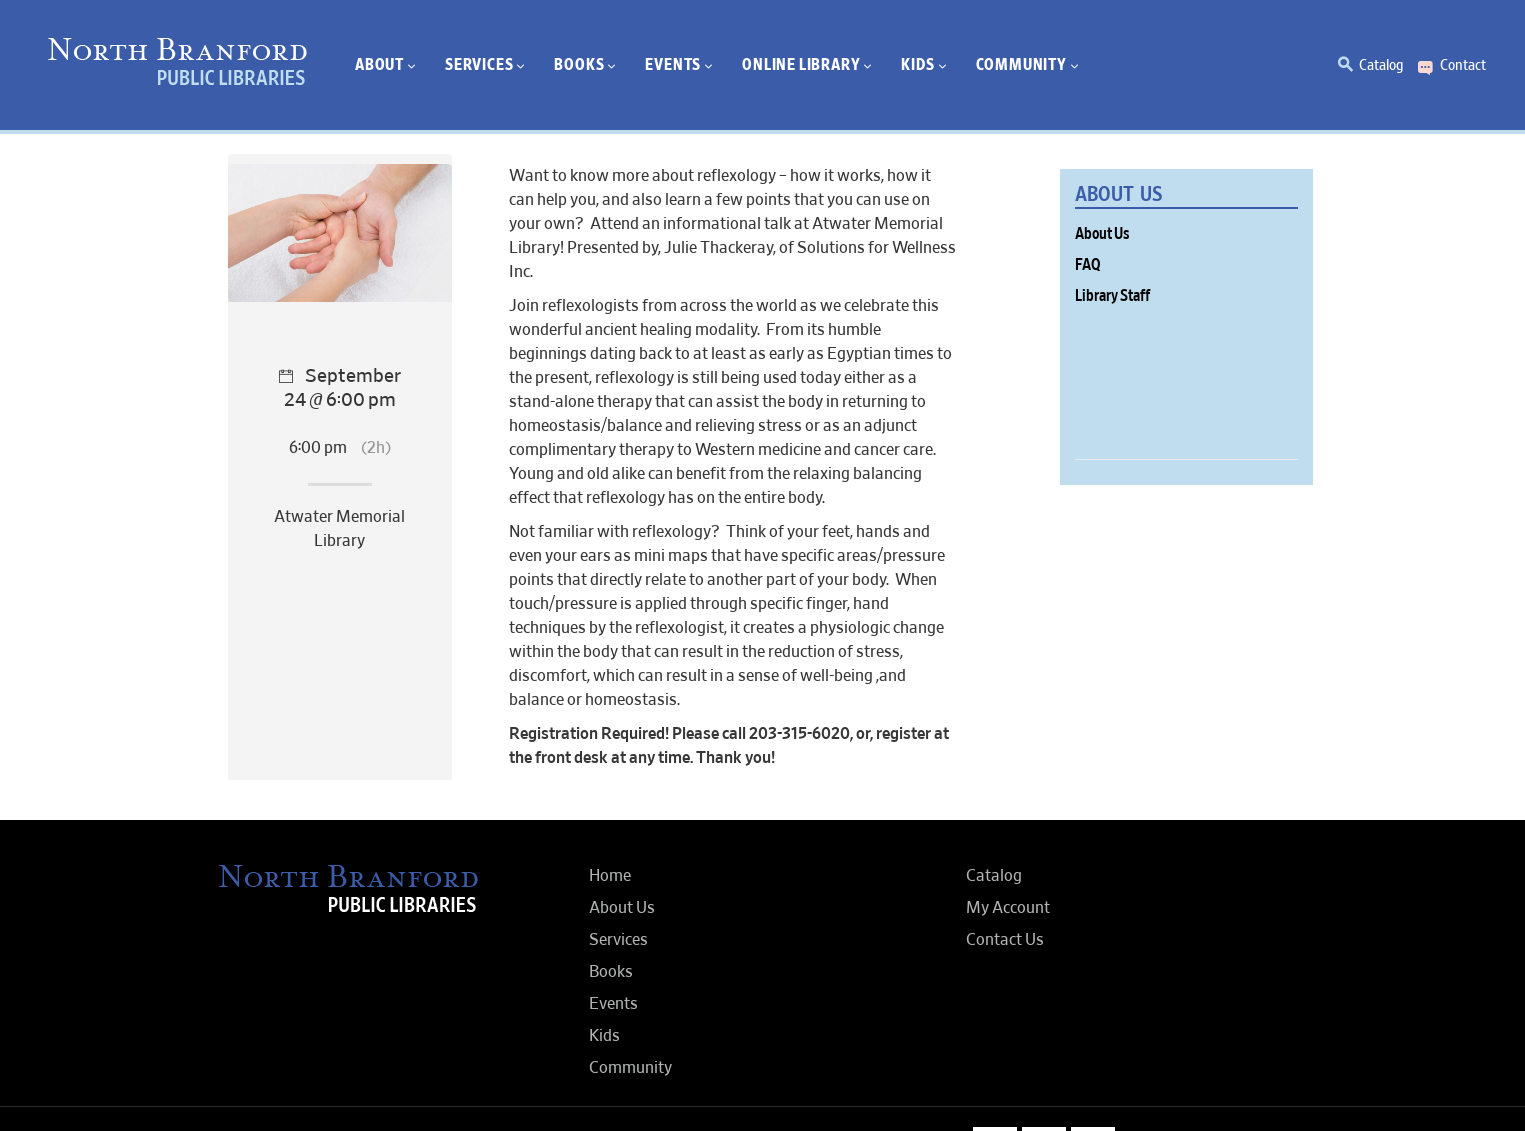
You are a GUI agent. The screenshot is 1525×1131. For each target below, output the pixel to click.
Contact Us (1005, 940)
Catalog (1381, 65)
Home (610, 876)
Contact (1463, 65)
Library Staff (1112, 296)
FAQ (1088, 265)
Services (618, 940)
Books (611, 972)
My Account (1008, 908)
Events (613, 1004)
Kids (604, 1036)
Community (630, 1068)
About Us (1102, 234)
